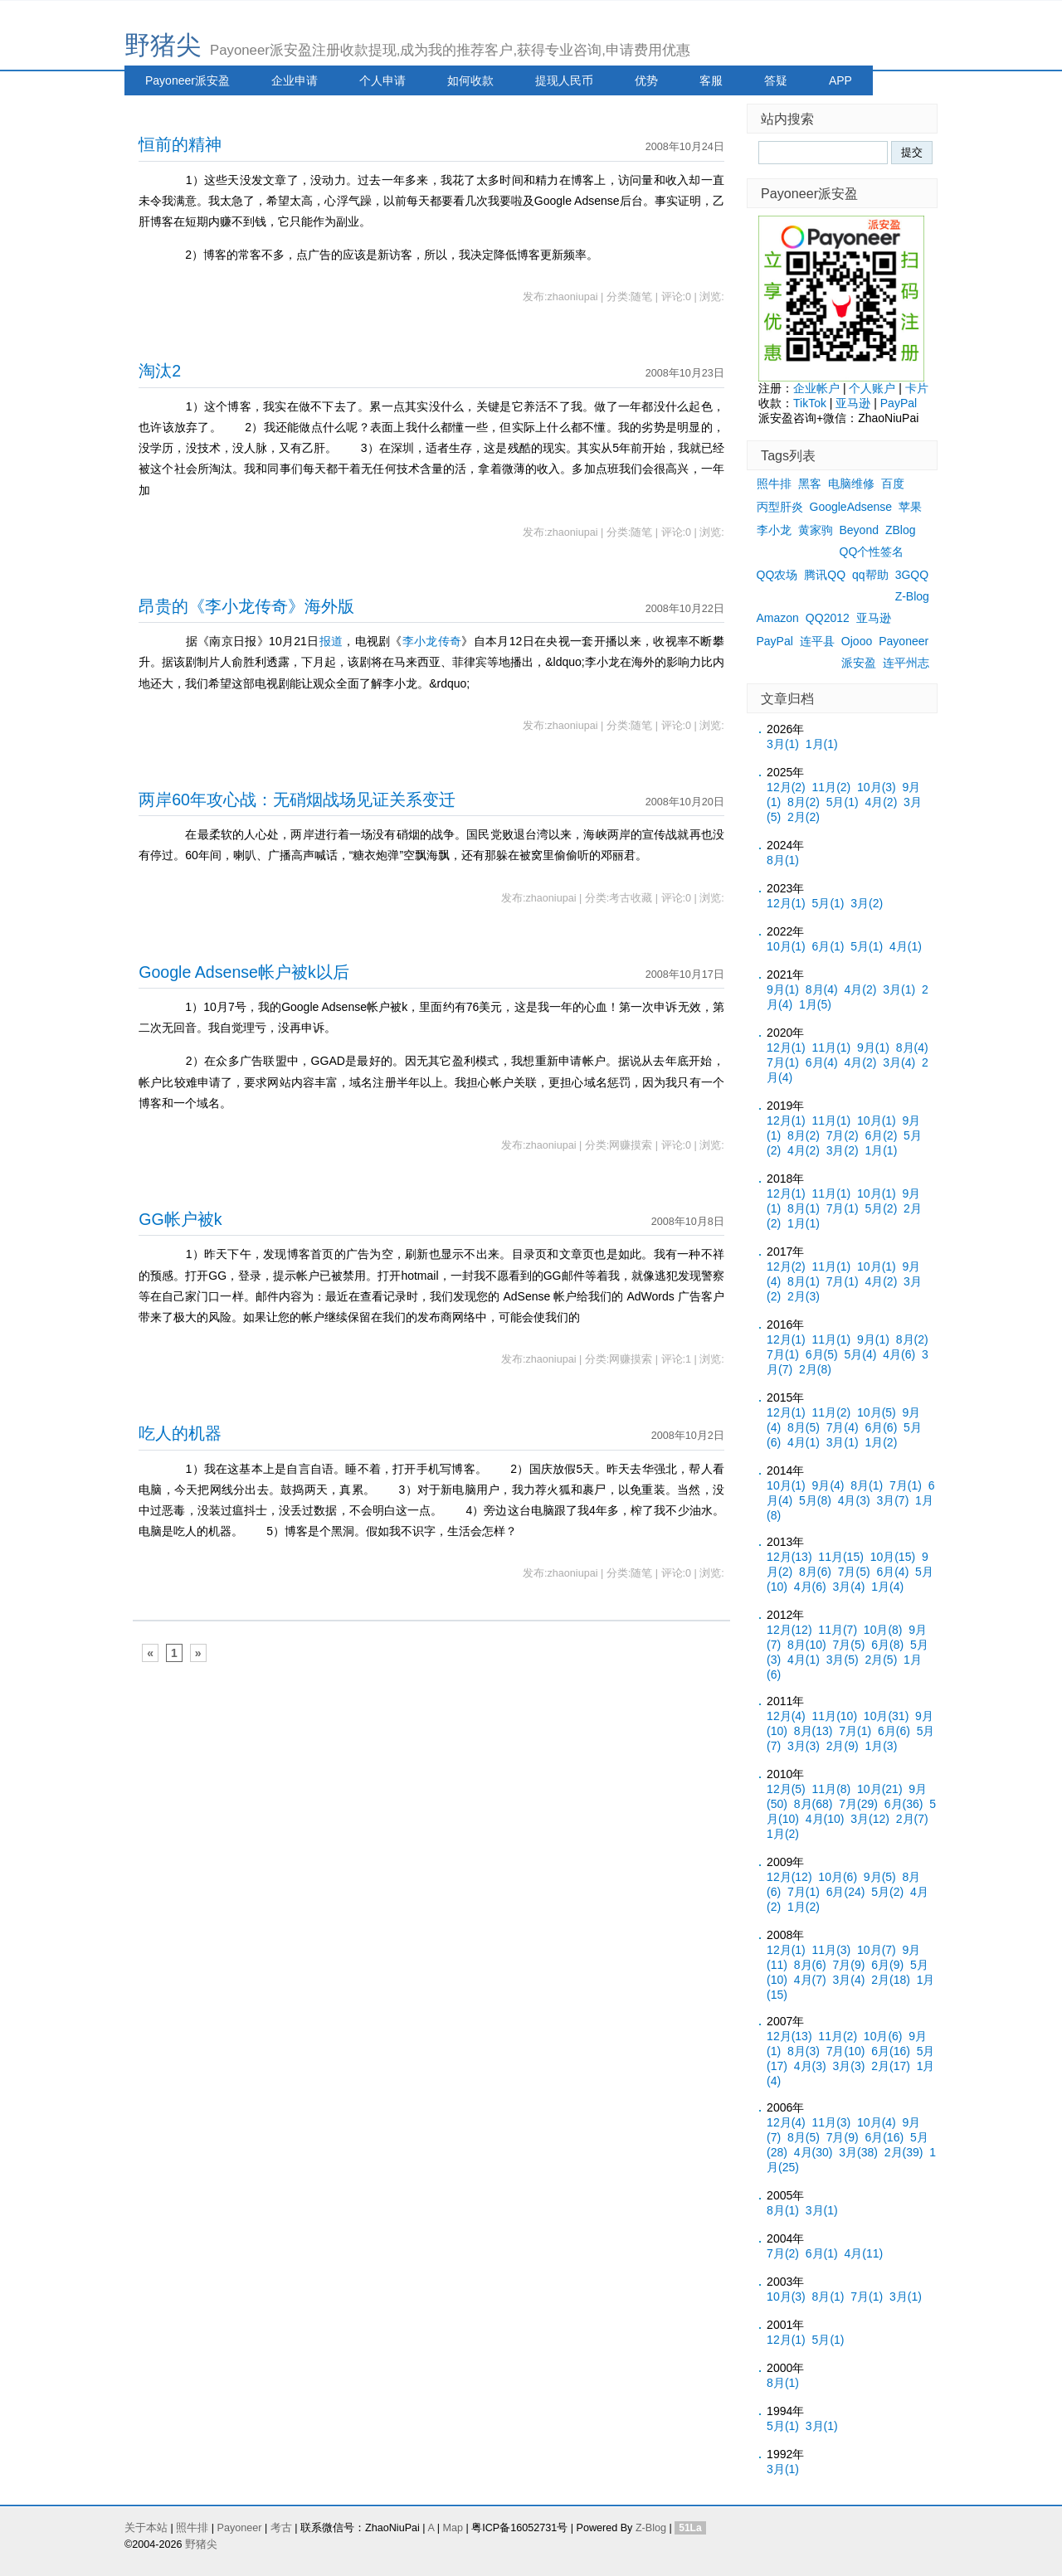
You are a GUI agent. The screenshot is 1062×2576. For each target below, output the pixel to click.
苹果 (910, 506)
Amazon (778, 618)
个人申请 (382, 80)
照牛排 (774, 483)
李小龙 (774, 530)
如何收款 (470, 80)
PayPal (898, 403)
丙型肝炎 (780, 506)
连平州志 (906, 662)
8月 (803, 802)
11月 (831, 787)
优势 (646, 80)
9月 (783, 989)
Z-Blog (912, 596)
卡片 (916, 388)
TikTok (809, 403)
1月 (822, 744)
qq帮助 (870, 574)
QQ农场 (777, 574)
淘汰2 (160, 371)
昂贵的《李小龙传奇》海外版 (246, 606)
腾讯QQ (824, 574)
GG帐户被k (180, 1219)
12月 (786, 787)
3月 (783, 744)
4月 (881, 802)
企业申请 (294, 80)
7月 (783, 1062)
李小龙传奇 (432, 641)
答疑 (775, 80)
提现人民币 (564, 80)
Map (452, 2528)
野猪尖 (163, 45)
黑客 (809, 483)
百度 (892, 483)
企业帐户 (816, 388)
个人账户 (872, 388)
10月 (876, 787)
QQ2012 (828, 618)
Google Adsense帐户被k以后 (244, 972)
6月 (828, 946)
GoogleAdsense (851, 506)
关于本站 (146, 2528)
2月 (803, 817)
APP (840, 80)
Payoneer (903, 641)
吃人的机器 (180, 1433)
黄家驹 (815, 530)
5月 (842, 802)
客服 (711, 80)
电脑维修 (851, 483)
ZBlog (900, 530)
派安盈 (858, 662)
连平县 (817, 641)
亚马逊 (852, 403)
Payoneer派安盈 (187, 80)
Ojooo (856, 641)
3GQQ (911, 574)
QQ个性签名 (872, 551)
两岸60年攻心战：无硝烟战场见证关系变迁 (297, 799)
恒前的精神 (180, 144)
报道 (331, 641)
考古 (281, 2528)
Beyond (859, 530)
